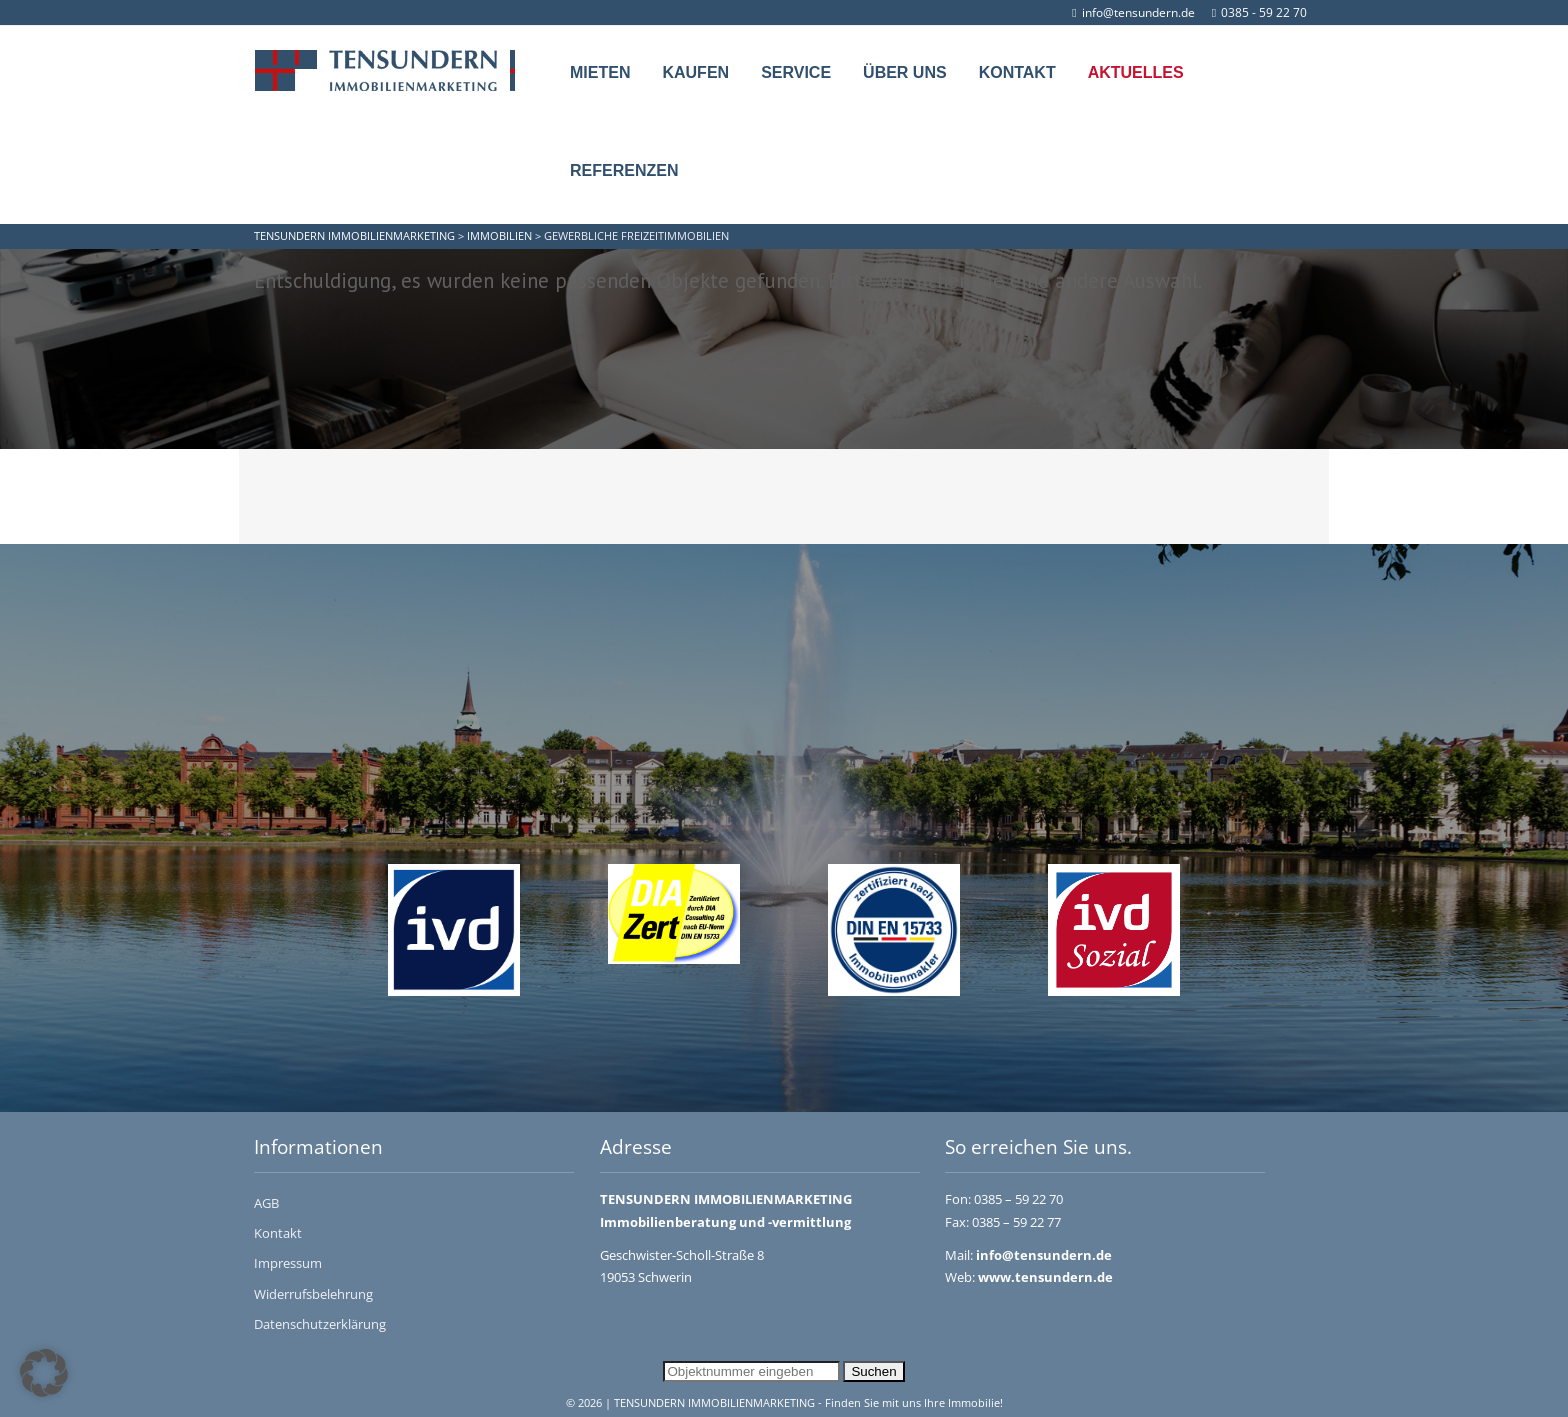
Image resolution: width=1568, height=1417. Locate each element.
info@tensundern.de (1133, 12)
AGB (266, 1203)
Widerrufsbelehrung (313, 1294)
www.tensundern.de (1045, 1277)
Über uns (905, 72)
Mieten (600, 72)
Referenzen (624, 170)
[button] (44, 1373)
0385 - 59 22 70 (1259, 12)
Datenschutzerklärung (320, 1324)
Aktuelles (1136, 72)
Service (796, 72)
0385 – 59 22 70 (1018, 1199)
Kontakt (1017, 72)
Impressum (288, 1263)
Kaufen (695, 72)
